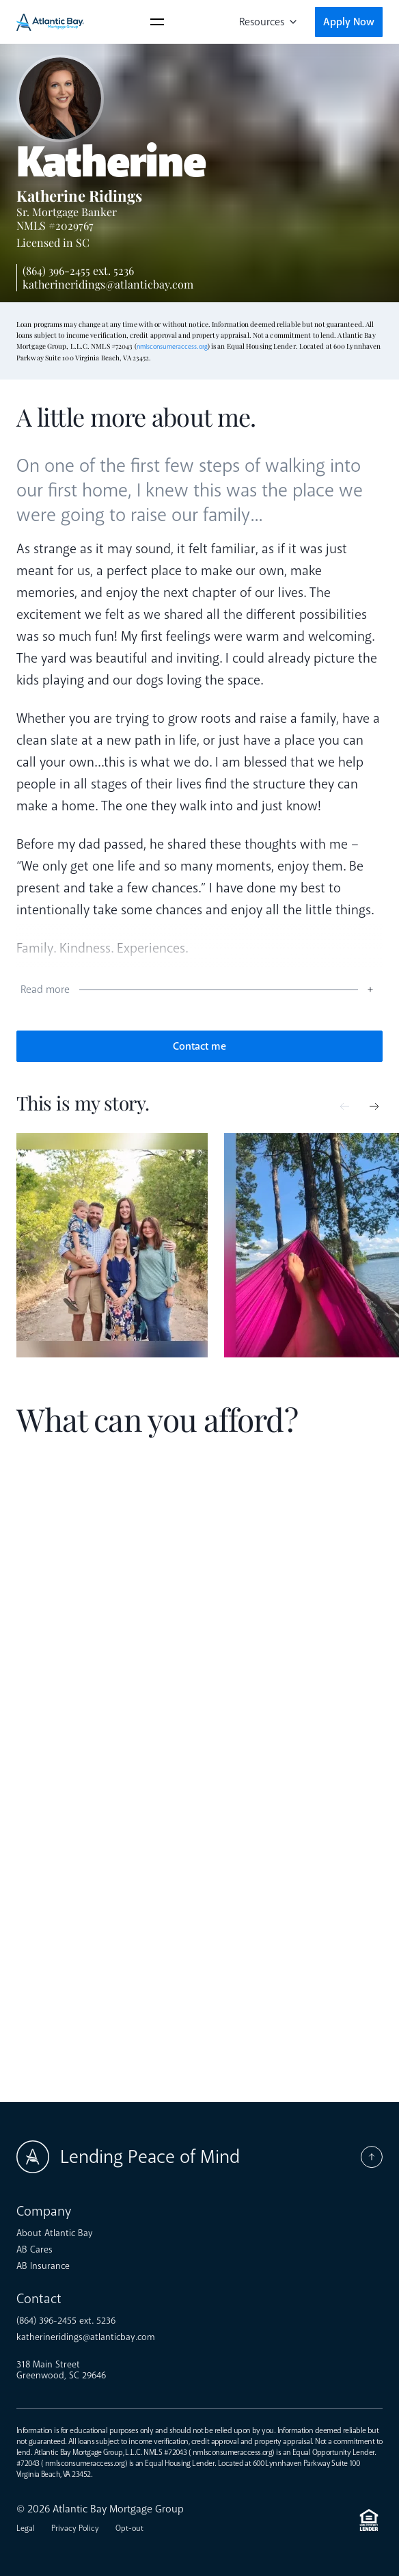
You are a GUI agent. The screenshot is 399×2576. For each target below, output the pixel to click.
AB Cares (34, 2249)
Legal (25, 2528)
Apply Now (348, 22)
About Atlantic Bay (54, 2233)
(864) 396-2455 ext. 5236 (78, 270)
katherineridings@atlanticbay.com (108, 284)
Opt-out (129, 2528)
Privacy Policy (75, 2528)
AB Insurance (43, 2266)
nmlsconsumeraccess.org (172, 347)
